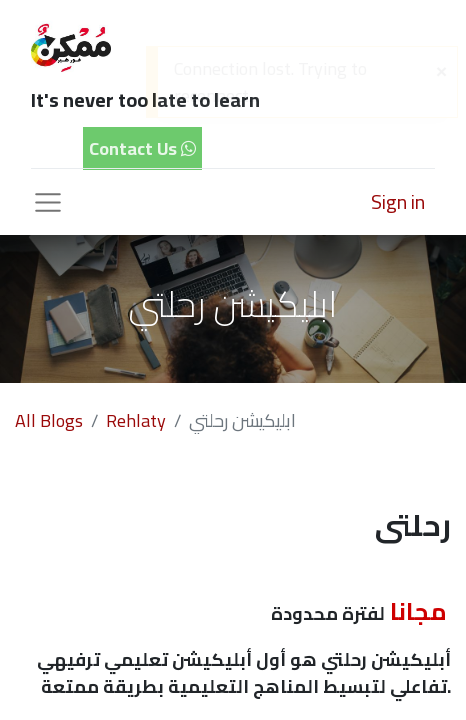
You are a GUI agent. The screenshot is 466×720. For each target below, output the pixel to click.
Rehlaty (136, 420)
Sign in (398, 201)
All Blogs (49, 420)
